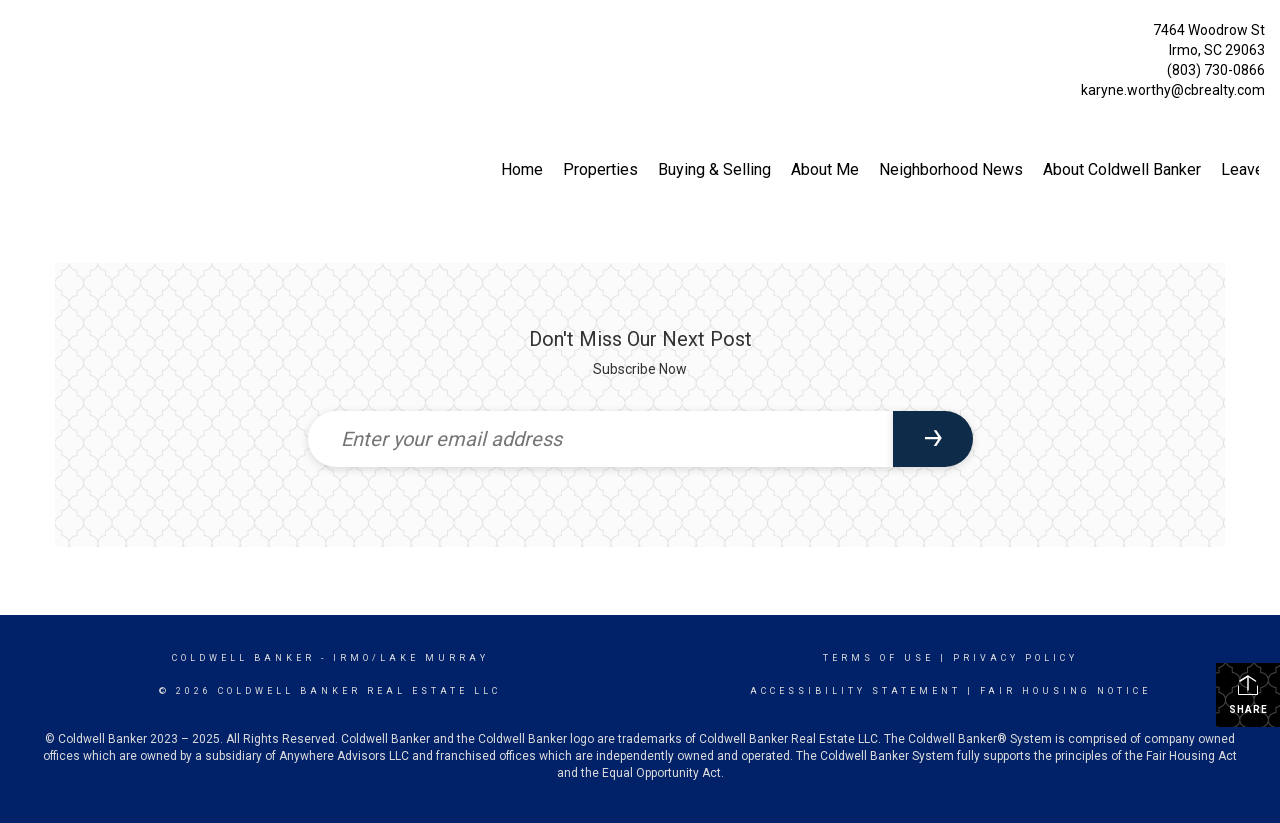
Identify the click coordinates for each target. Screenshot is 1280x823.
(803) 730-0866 (1216, 70)
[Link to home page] (20, 35)
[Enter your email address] (600, 439)
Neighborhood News (951, 169)
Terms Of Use (878, 658)
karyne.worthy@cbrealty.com (1173, 90)
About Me (825, 169)
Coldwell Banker (243, 658)
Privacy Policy (1015, 658)
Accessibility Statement (855, 691)
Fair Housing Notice (1065, 691)
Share (1248, 694)
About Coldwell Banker (1122, 169)
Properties (600, 169)
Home (522, 169)
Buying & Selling (714, 169)
